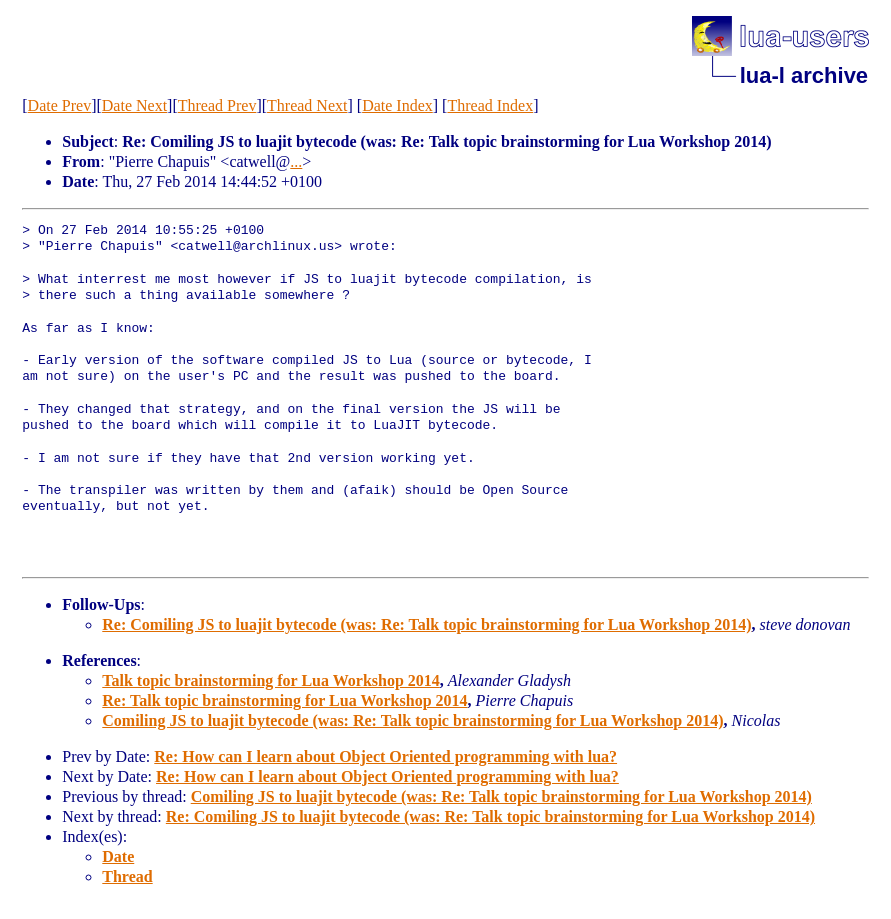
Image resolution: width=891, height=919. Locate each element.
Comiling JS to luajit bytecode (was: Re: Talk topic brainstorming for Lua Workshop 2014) (412, 720)
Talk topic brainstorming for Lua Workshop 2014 (271, 680)
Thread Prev (217, 105)
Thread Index (490, 105)
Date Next (134, 105)
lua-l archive (804, 75)
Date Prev (60, 105)
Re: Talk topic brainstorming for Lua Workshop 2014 (284, 700)
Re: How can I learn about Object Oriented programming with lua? (385, 756)
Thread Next (307, 105)
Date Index (397, 105)
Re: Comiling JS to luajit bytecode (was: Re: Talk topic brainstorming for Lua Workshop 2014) (426, 624)
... (296, 161)
